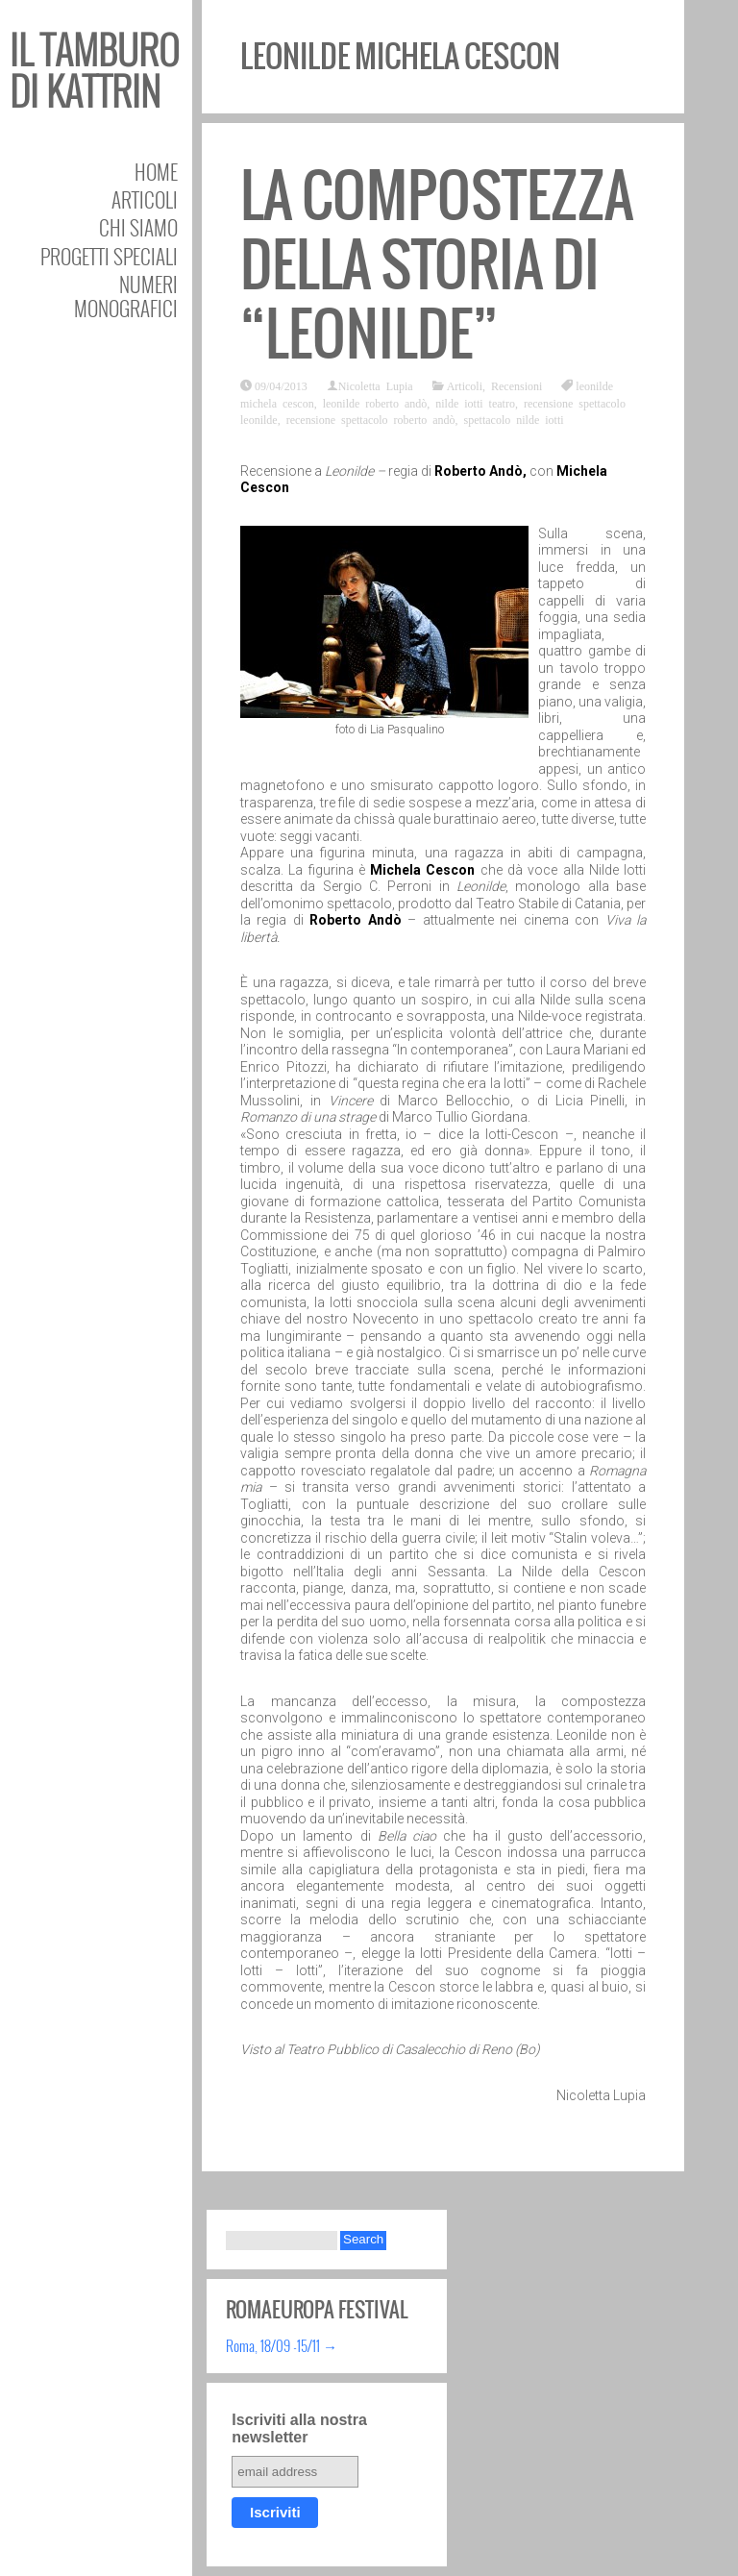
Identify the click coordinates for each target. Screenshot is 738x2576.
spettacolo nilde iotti (514, 419)
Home (156, 171)
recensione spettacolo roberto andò (370, 419)
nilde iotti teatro (475, 403)
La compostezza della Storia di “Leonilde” (436, 265)
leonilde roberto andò (375, 403)
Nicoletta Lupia (375, 385)
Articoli (144, 199)
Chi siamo (138, 227)
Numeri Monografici (126, 296)
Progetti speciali (109, 256)
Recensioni (516, 385)
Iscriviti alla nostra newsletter (299, 2428)
